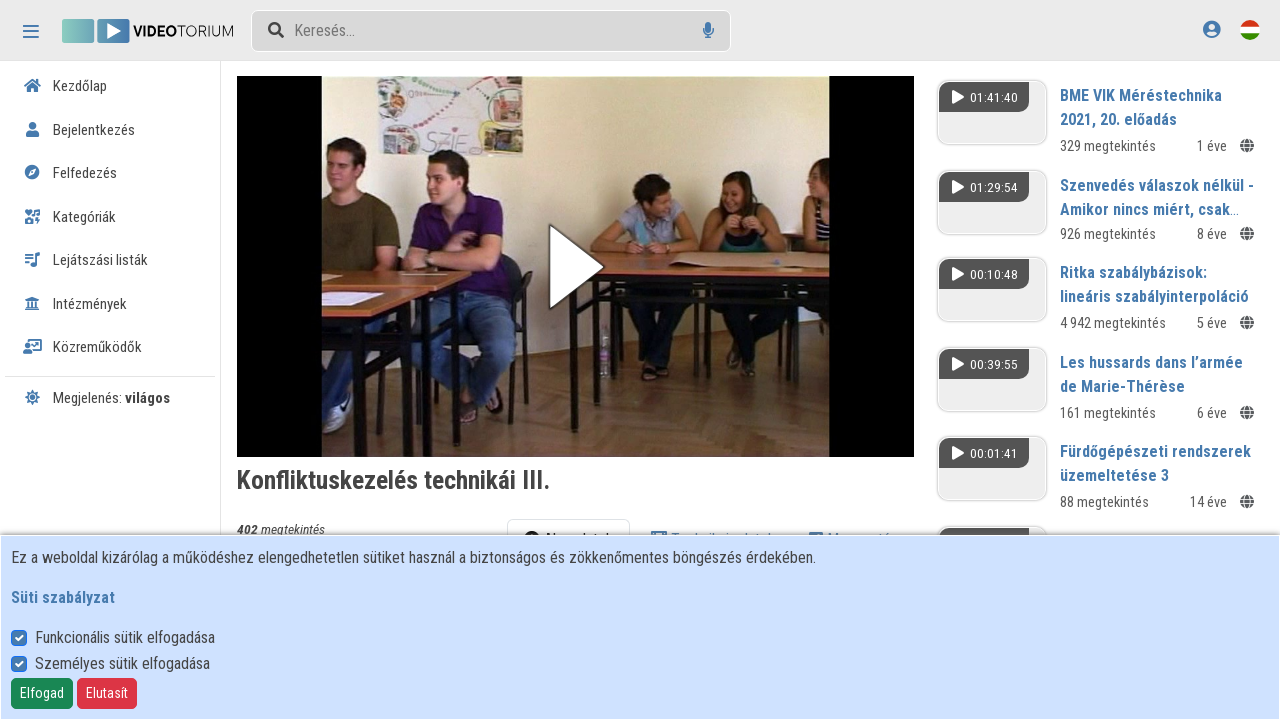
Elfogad (42, 693)
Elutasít (107, 693)
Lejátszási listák (85, 260)
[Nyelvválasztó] (1250, 29)
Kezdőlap (65, 86)
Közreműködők (82, 347)
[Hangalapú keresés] (708, 30)
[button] (582, 264)
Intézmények (75, 304)
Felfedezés (70, 173)
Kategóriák (69, 217)
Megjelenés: (96, 398)
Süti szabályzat (63, 597)
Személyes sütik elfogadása (122, 663)
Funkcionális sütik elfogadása (125, 637)
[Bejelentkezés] (1211, 29)
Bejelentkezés (79, 130)
